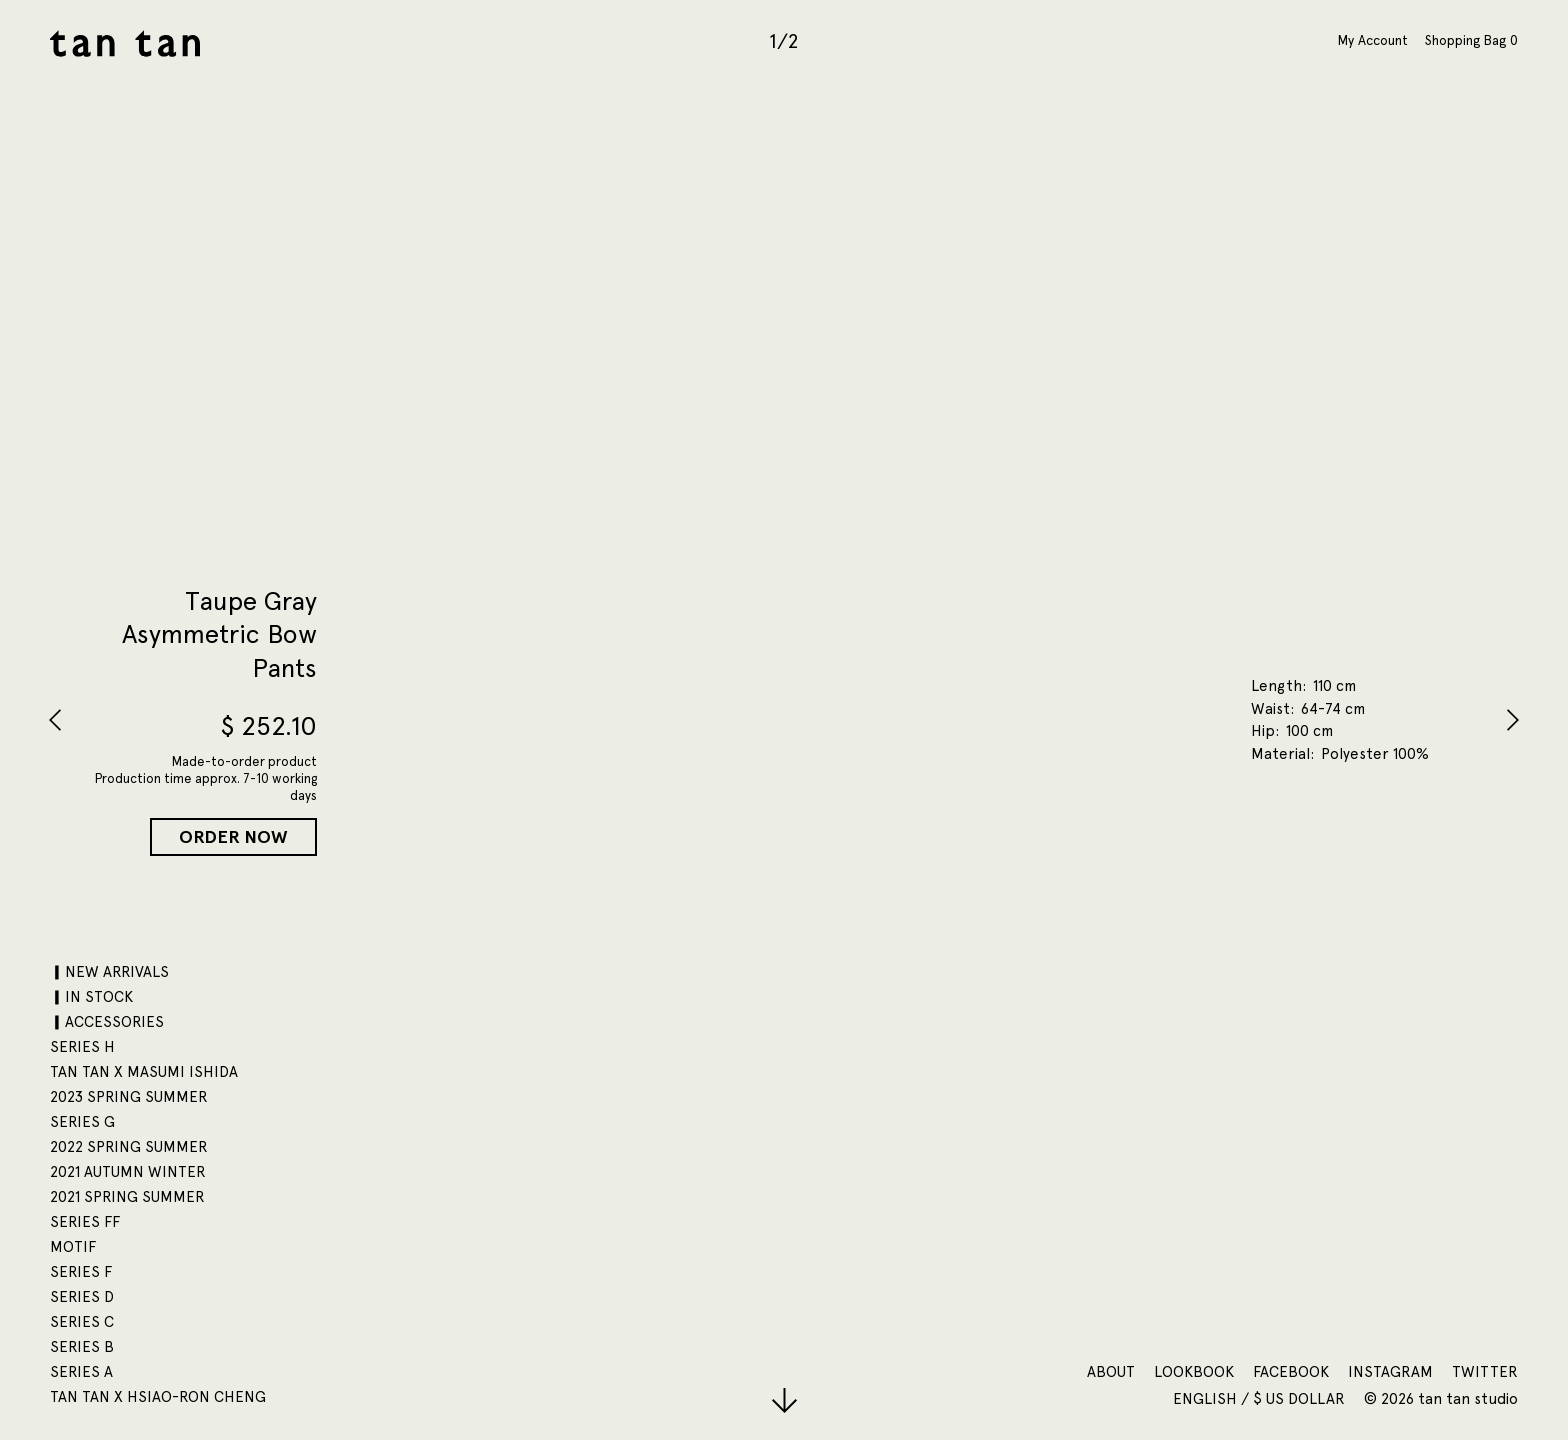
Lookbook (1194, 1372)
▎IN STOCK (91, 997)
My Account (1373, 40)
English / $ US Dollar (1261, 1399)
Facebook (1291, 1372)
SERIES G (82, 1122)
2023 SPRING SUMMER (129, 1097)
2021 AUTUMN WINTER (128, 1172)
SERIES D (82, 1297)
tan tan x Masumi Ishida (144, 1072)
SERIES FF (85, 1222)
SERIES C (82, 1322)
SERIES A (81, 1372)
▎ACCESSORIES (107, 1022)
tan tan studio (125, 43)
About (1111, 1372)
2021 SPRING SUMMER (127, 1197)
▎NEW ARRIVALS (109, 972)
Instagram (1390, 1372)
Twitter (1485, 1372)
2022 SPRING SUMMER (129, 1147)
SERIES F (81, 1272)
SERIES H (82, 1047)
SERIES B (82, 1347)
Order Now (233, 836)
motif (73, 1247)
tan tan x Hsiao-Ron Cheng (158, 1397)
